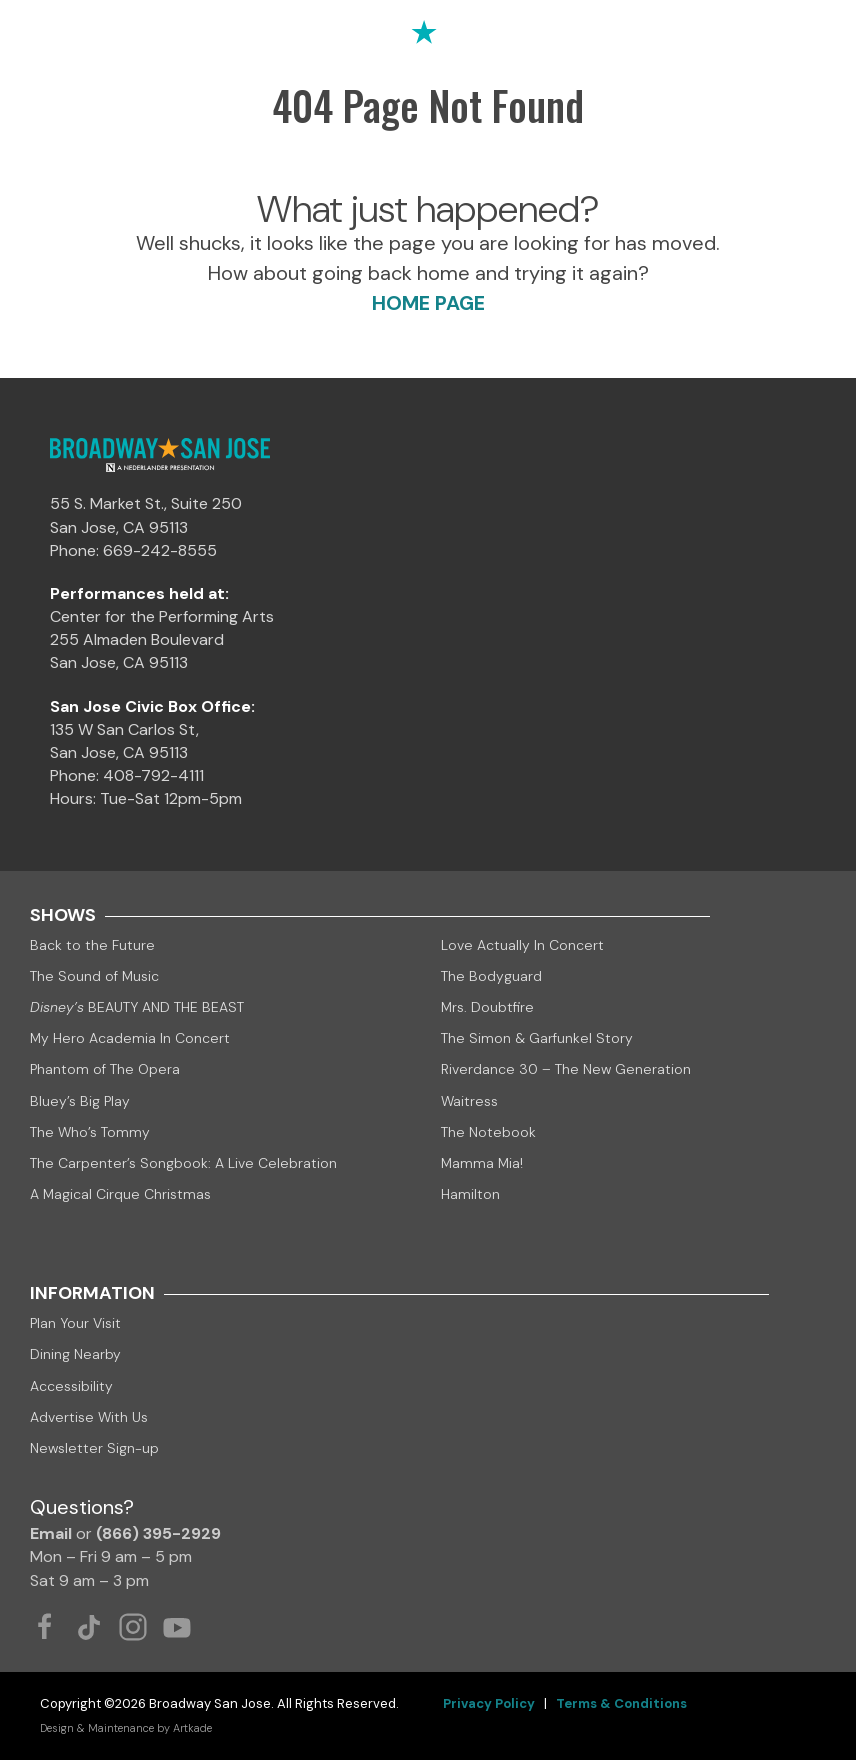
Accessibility (71, 1386)
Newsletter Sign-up (94, 1448)
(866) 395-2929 (158, 1533)
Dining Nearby (75, 1354)
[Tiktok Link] (89, 1627)
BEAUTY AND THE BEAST (137, 1007)
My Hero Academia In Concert (130, 1038)
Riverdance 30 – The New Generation (566, 1069)
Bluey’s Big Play (80, 1101)
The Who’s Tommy (90, 1132)
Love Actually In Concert (522, 945)
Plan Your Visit (75, 1323)
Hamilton (470, 1194)
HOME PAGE (428, 303)
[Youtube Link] (177, 1627)
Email (51, 1533)
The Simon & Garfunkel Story (537, 1038)
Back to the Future (92, 945)
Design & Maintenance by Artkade (126, 1728)
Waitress (469, 1101)
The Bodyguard (491, 976)
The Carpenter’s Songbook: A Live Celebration (183, 1163)
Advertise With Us (89, 1417)
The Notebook (488, 1132)
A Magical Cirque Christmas (120, 1194)
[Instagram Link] (133, 1627)
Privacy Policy (489, 1703)
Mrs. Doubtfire (487, 1007)
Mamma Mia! (482, 1163)
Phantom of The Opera (105, 1069)
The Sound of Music (94, 976)
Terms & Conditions (621, 1703)
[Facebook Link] (45, 1627)
